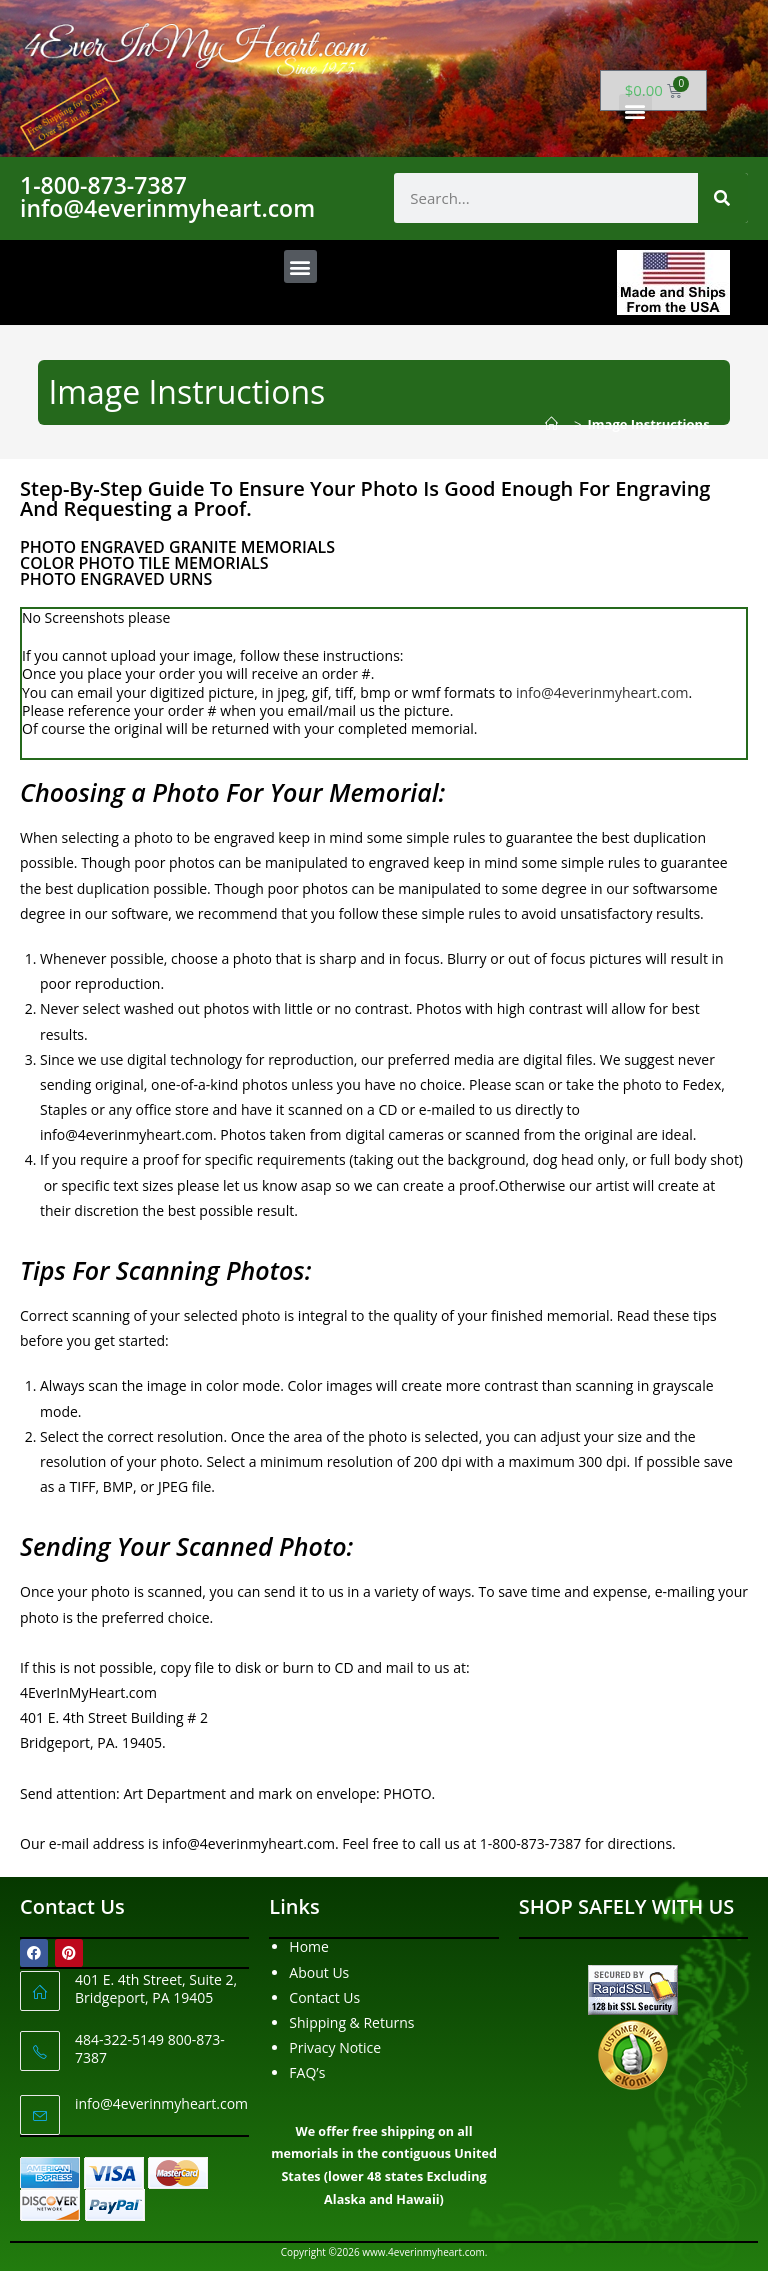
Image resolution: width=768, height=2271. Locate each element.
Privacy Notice (335, 2047)
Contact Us (324, 1997)
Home (309, 1946)
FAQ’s (307, 2072)
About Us (319, 1972)
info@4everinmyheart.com (602, 692)
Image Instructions (649, 424)
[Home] (556, 424)
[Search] (723, 198)
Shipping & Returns (351, 2022)
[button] (635, 110)
